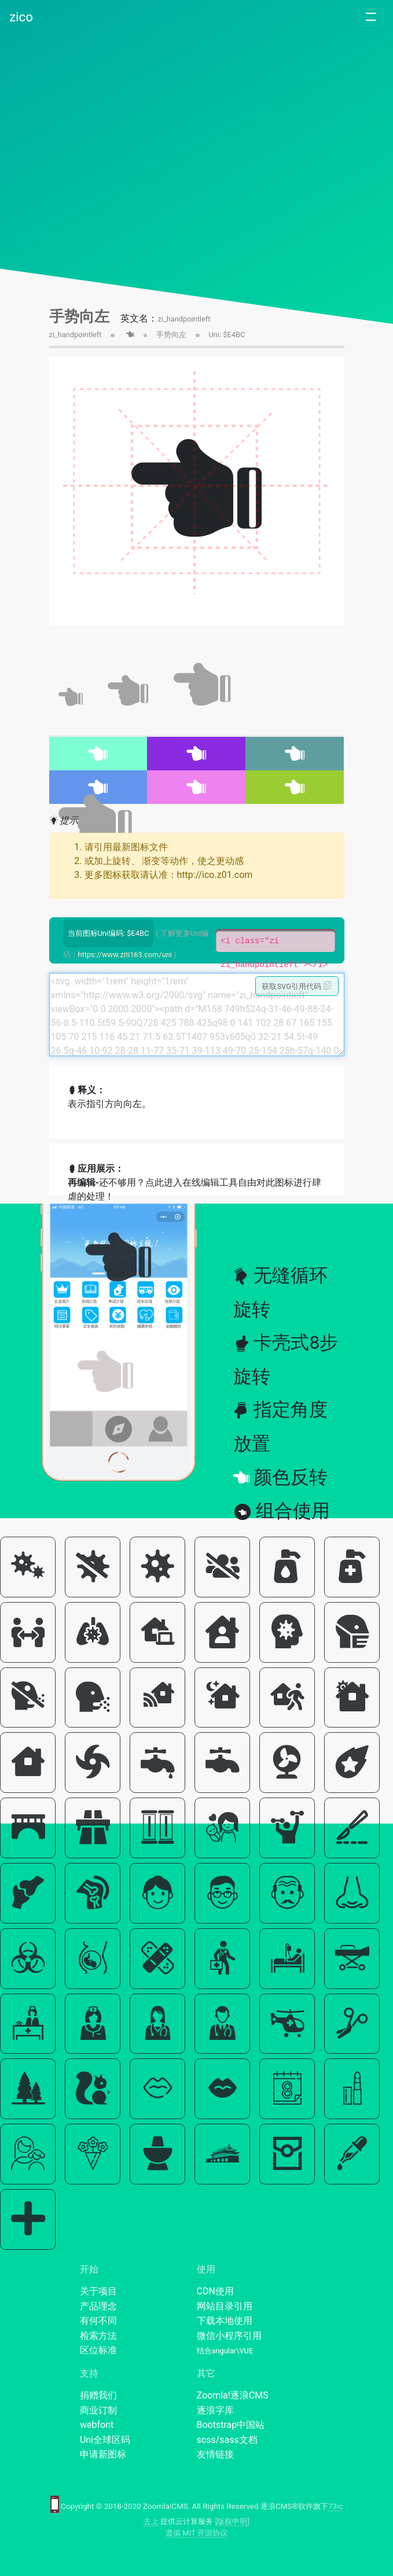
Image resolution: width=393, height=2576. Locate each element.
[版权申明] (232, 2521)
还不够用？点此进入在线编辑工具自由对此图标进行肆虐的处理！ (194, 1189)
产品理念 (98, 2306)
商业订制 (98, 2410)
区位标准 (98, 2350)
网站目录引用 (224, 2306)
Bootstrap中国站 (231, 2424)
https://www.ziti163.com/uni (125, 954)
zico (21, 16)
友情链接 (215, 2454)
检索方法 (98, 2335)
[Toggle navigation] (371, 17)
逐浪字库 (215, 2410)
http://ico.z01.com (215, 874)
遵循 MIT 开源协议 (197, 2533)
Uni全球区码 (105, 2439)
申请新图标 (103, 2454)
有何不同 (98, 2320)
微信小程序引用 (229, 2335)
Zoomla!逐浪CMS (233, 2395)
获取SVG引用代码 (297, 986)
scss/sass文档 (227, 2439)
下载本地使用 (224, 2320)
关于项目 (98, 2291)
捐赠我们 (98, 2395)
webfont (96, 2424)
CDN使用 (215, 2291)
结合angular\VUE (225, 2350)
